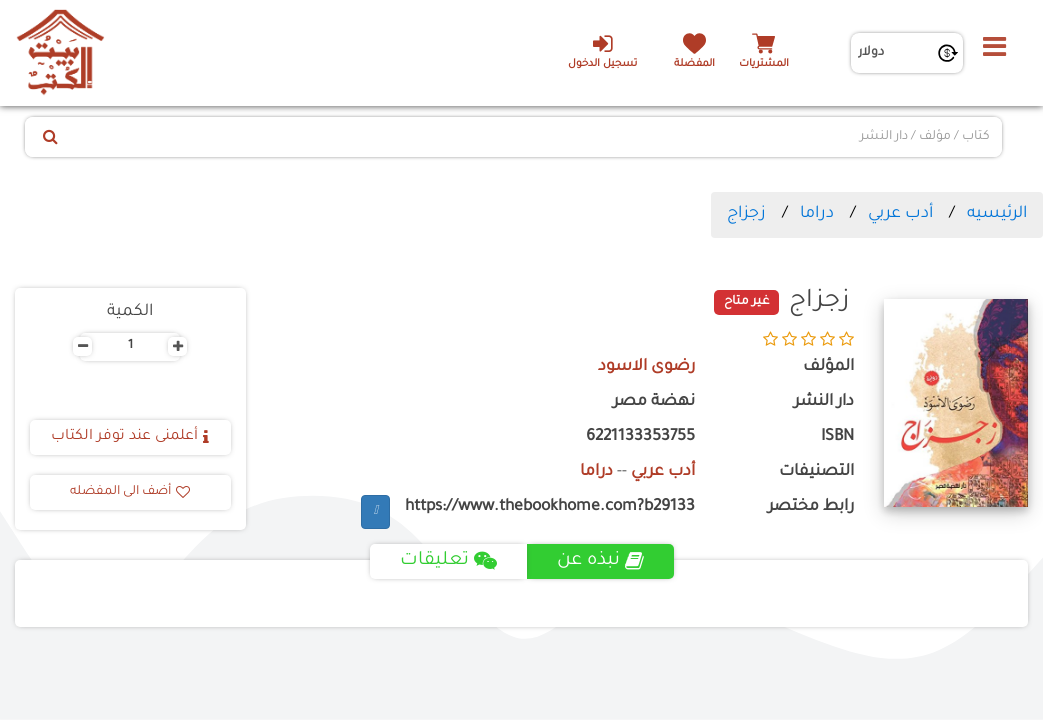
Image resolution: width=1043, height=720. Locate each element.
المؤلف (828, 367)
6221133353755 (640, 437)
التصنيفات (816, 472)
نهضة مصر (654, 402)
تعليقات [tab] (448, 561)
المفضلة (694, 64)
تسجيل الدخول (602, 51)
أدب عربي (900, 214)
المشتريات (764, 64)
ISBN (837, 437)
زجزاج (746, 214)
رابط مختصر (811, 507)
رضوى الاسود (646, 367)
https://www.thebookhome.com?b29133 (550, 507)
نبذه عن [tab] (600, 561)
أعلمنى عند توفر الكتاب (130, 437)
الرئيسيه (997, 214)
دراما (817, 214)
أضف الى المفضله (130, 492)
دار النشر (824, 402)
